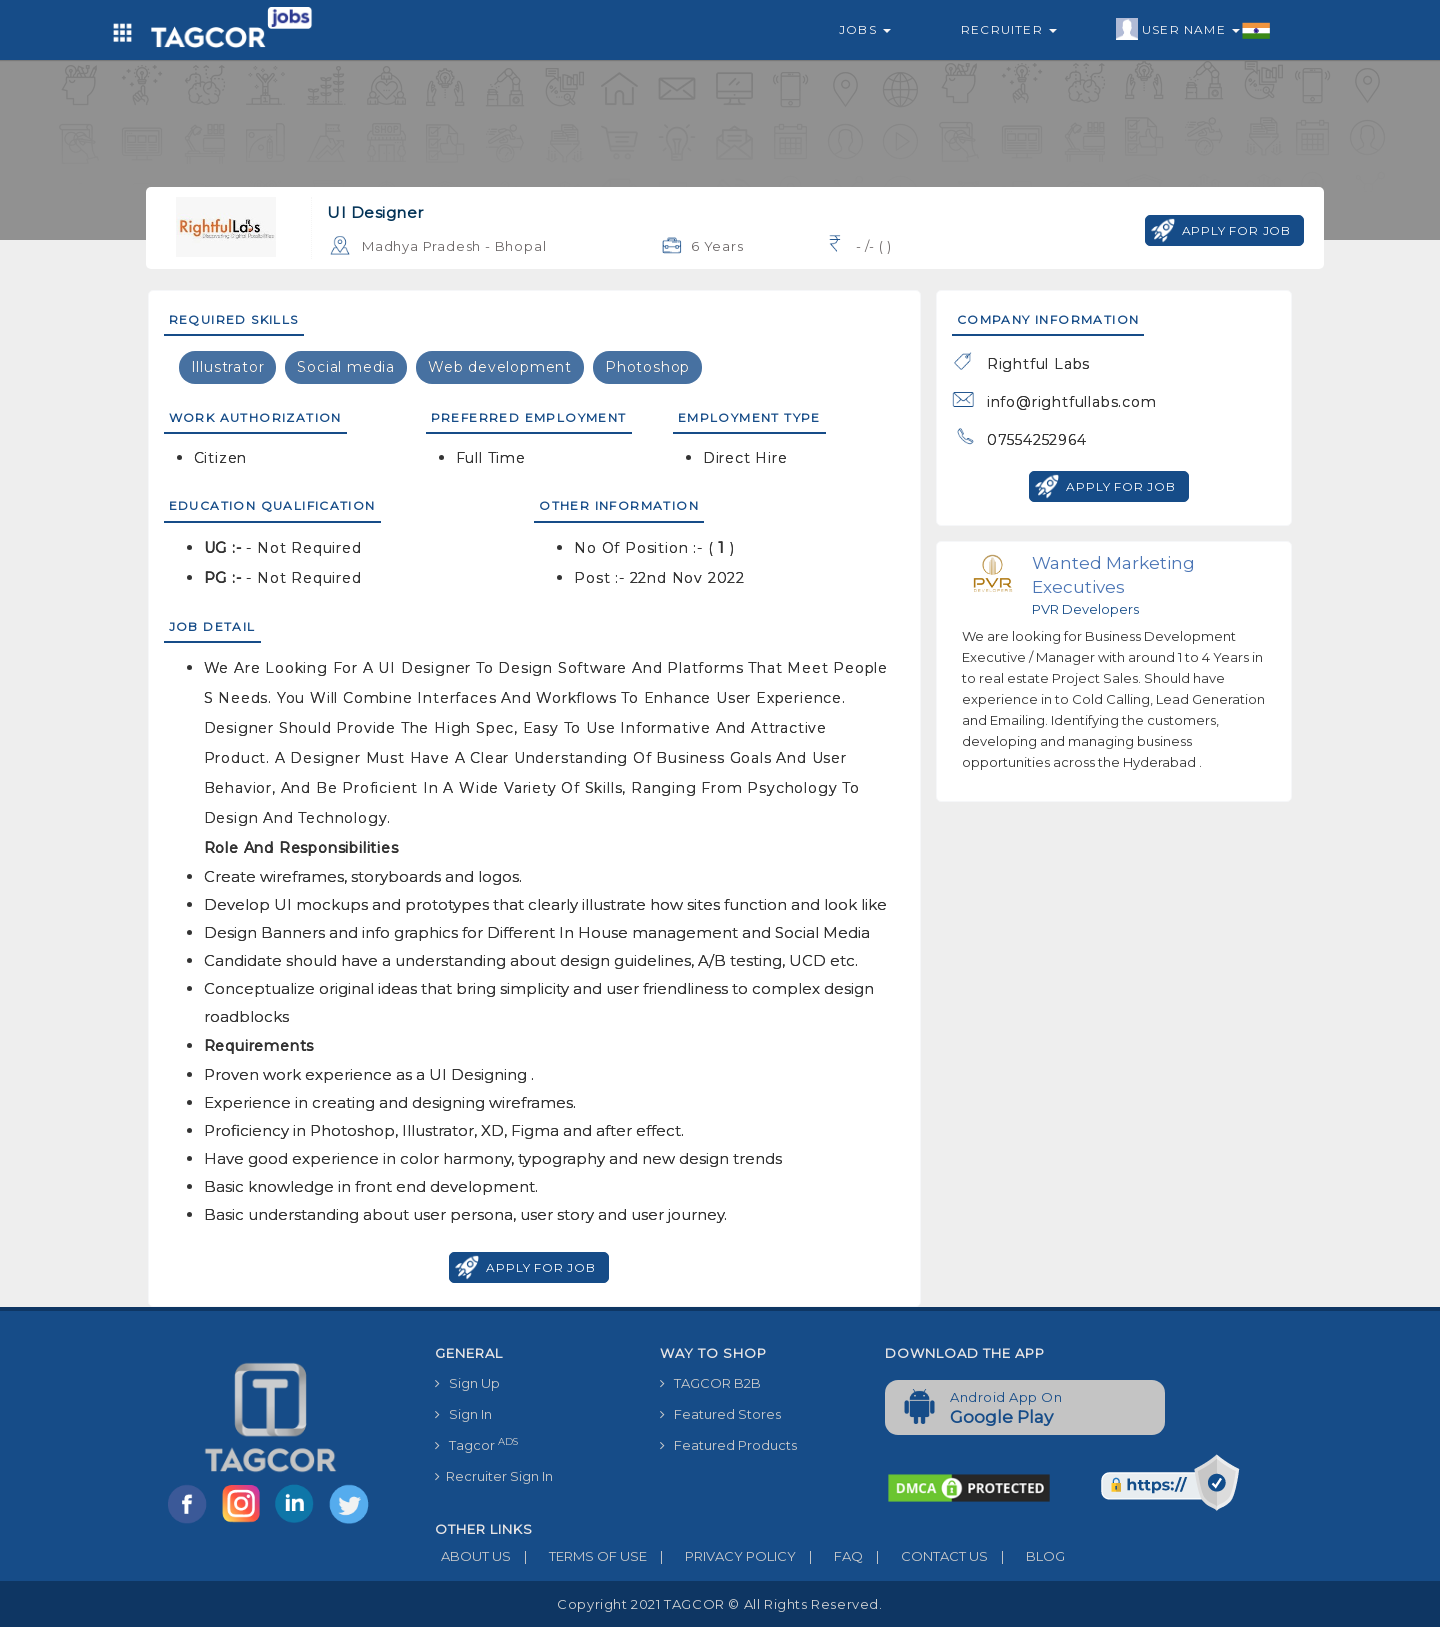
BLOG (1026, 1556)
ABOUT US (473, 1556)
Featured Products (728, 1445)
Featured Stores (720, 1414)
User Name (1193, 30)
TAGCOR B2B (710, 1383)
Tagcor (476, 1444)
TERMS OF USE (579, 1556)
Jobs (865, 29)
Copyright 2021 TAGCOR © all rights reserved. (719, 1604)
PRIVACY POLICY (721, 1556)
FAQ (829, 1556)
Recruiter (1009, 29)
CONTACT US (925, 1556)
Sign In (463, 1414)
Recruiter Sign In (494, 1476)
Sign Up (467, 1383)
